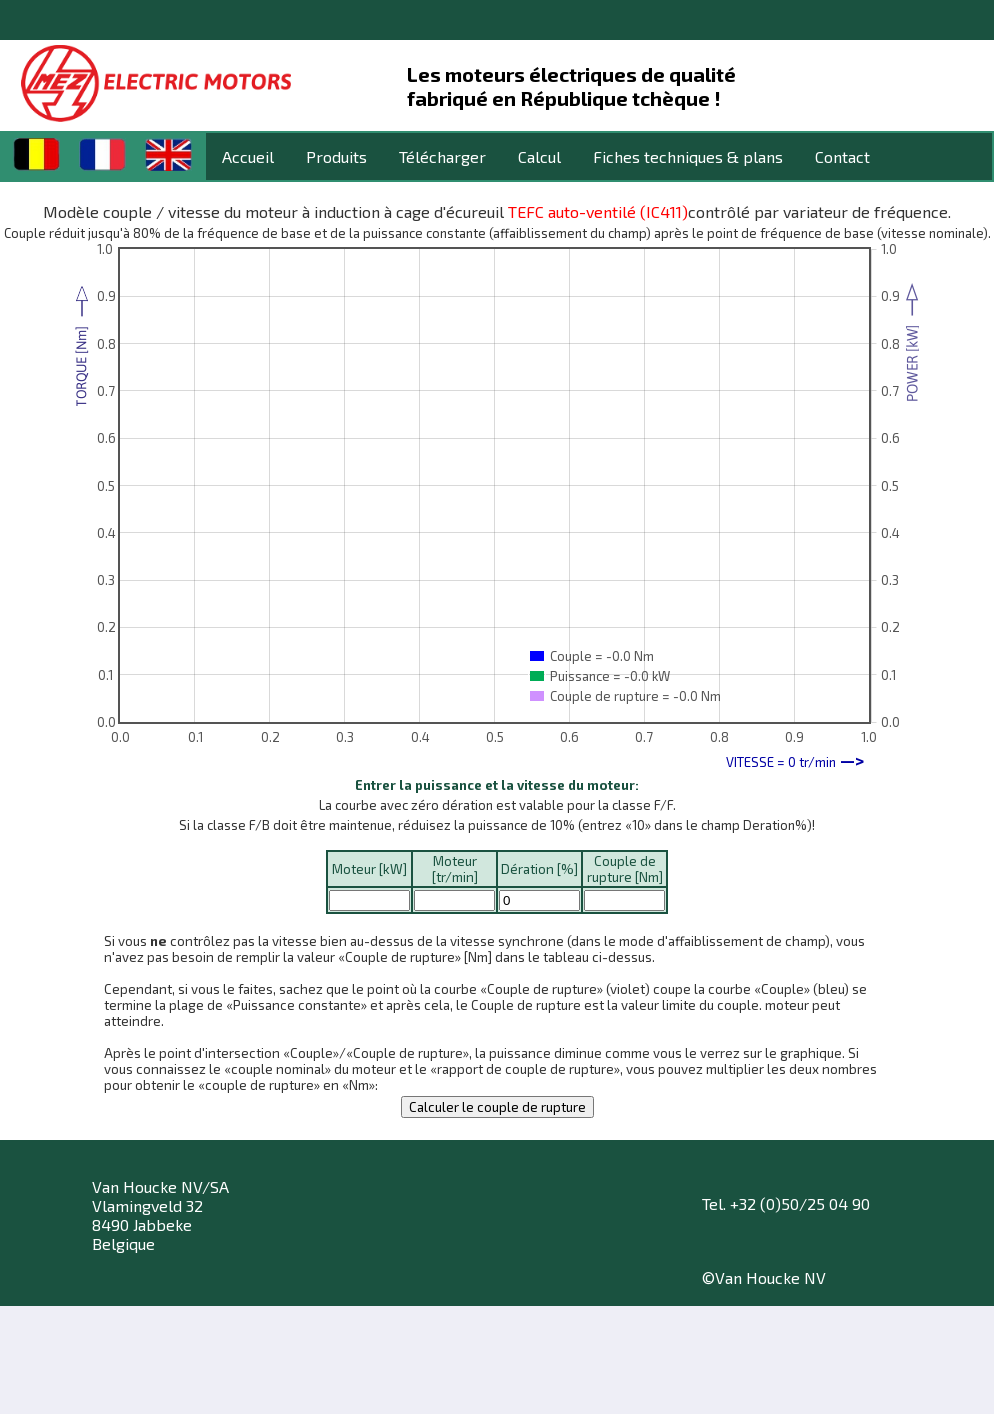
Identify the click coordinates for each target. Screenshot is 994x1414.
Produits (336, 156)
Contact (842, 156)
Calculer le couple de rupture (497, 1107)
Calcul (539, 156)
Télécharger (442, 156)
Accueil (248, 156)
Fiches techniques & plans (688, 156)
